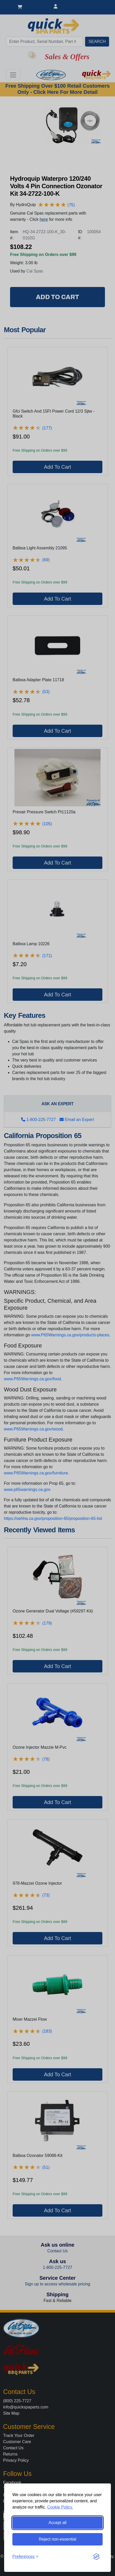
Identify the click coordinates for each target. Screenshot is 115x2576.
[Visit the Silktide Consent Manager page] (96, 2556)
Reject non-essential (57, 2539)
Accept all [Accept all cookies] (57, 2522)
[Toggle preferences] (25, 2557)
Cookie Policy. (60, 2507)
